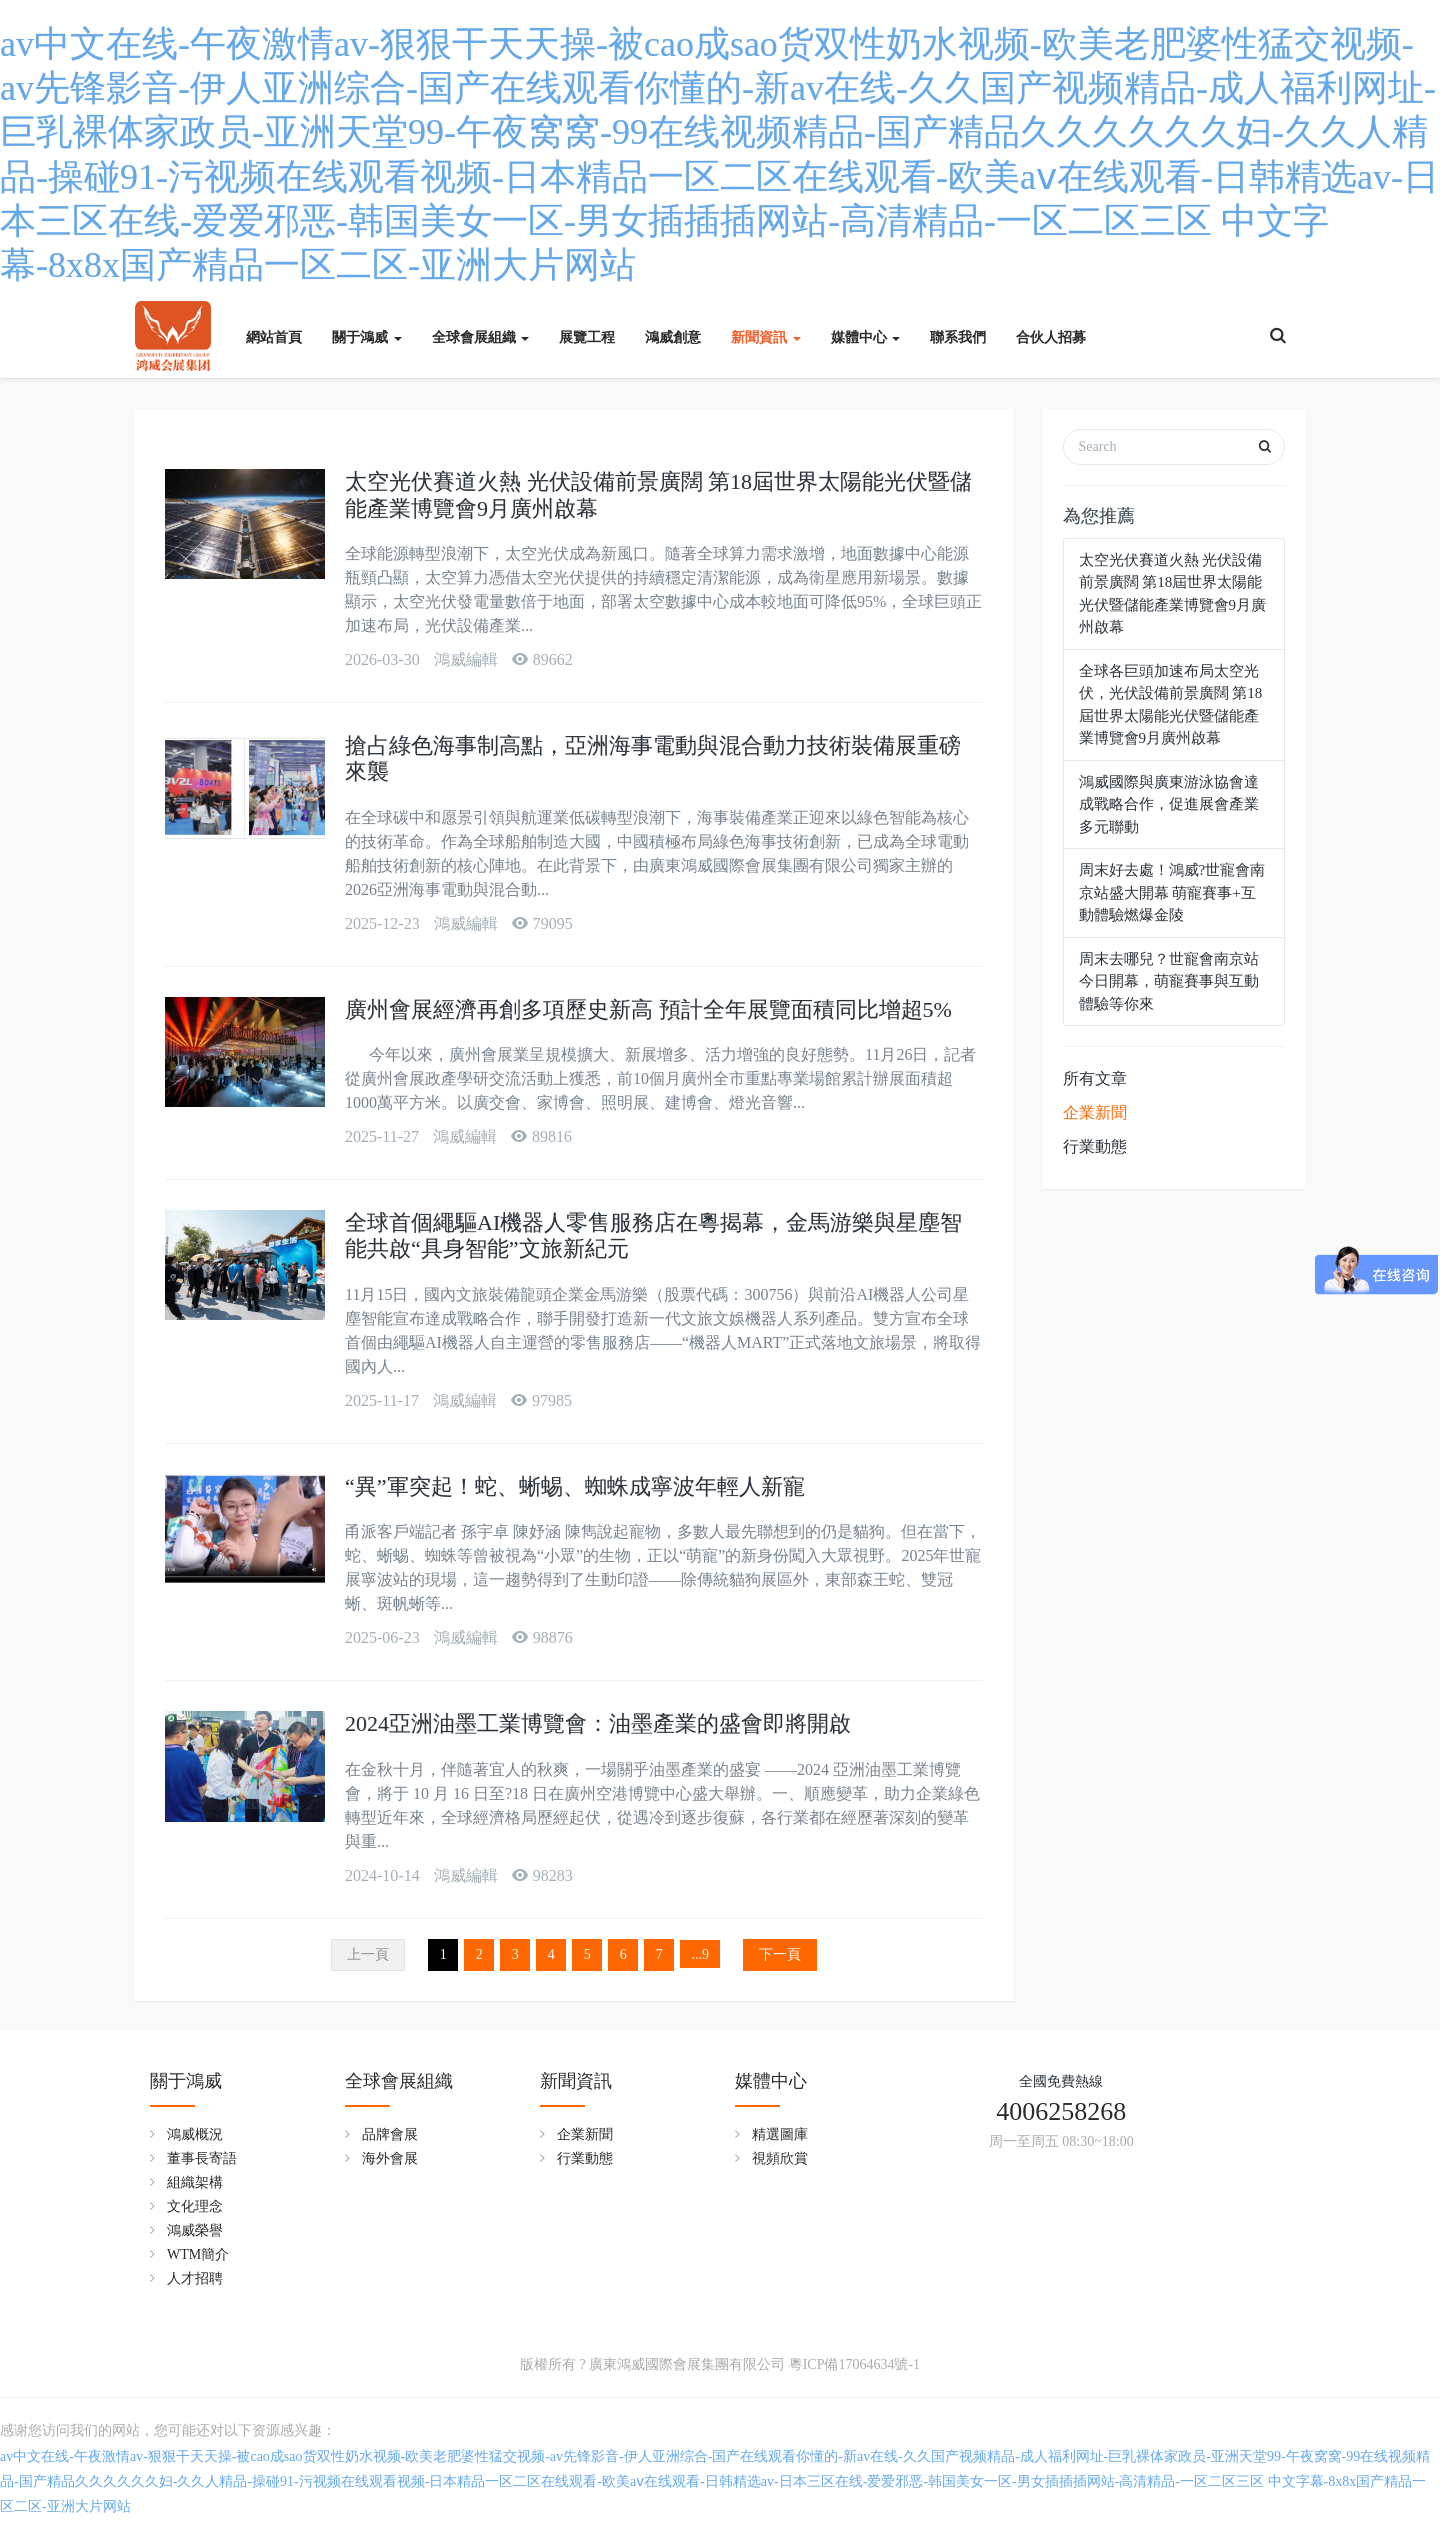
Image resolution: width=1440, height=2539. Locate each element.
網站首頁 (274, 337)
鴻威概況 (195, 2134)
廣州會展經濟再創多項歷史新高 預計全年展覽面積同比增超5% (648, 1009)
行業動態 (1095, 1146)
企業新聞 (1095, 1112)
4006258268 (1061, 2111)
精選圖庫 (780, 2134)
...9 (701, 1954)
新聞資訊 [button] (766, 337)
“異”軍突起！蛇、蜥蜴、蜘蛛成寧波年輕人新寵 (575, 1486)
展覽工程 (587, 337)
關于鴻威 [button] (367, 337)
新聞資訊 (576, 2081)
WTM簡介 (198, 2254)
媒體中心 (771, 2081)
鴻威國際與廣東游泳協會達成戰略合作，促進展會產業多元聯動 (1169, 804)
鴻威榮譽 (195, 2230)
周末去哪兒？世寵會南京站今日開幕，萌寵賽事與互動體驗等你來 (1169, 981)
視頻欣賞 (780, 2158)
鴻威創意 (673, 337)
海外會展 (390, 2158)
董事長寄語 (202, 2158)
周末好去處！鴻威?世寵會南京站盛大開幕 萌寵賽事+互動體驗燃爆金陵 (1172, 892)
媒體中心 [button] (866, 337)
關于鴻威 (186, 2081)
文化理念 (195, 2206)
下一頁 (780, 1954)
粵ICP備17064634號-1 (854, 2364)
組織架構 (195, 2182)
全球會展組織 (399, 2081)
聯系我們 (958, 337)
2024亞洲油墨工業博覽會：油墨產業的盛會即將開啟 (598, 1723)
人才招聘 (195, 2278)
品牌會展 (390, 2134)
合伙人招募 (1051, 337)
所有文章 (1095, 1078)
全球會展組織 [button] (481, 337)
